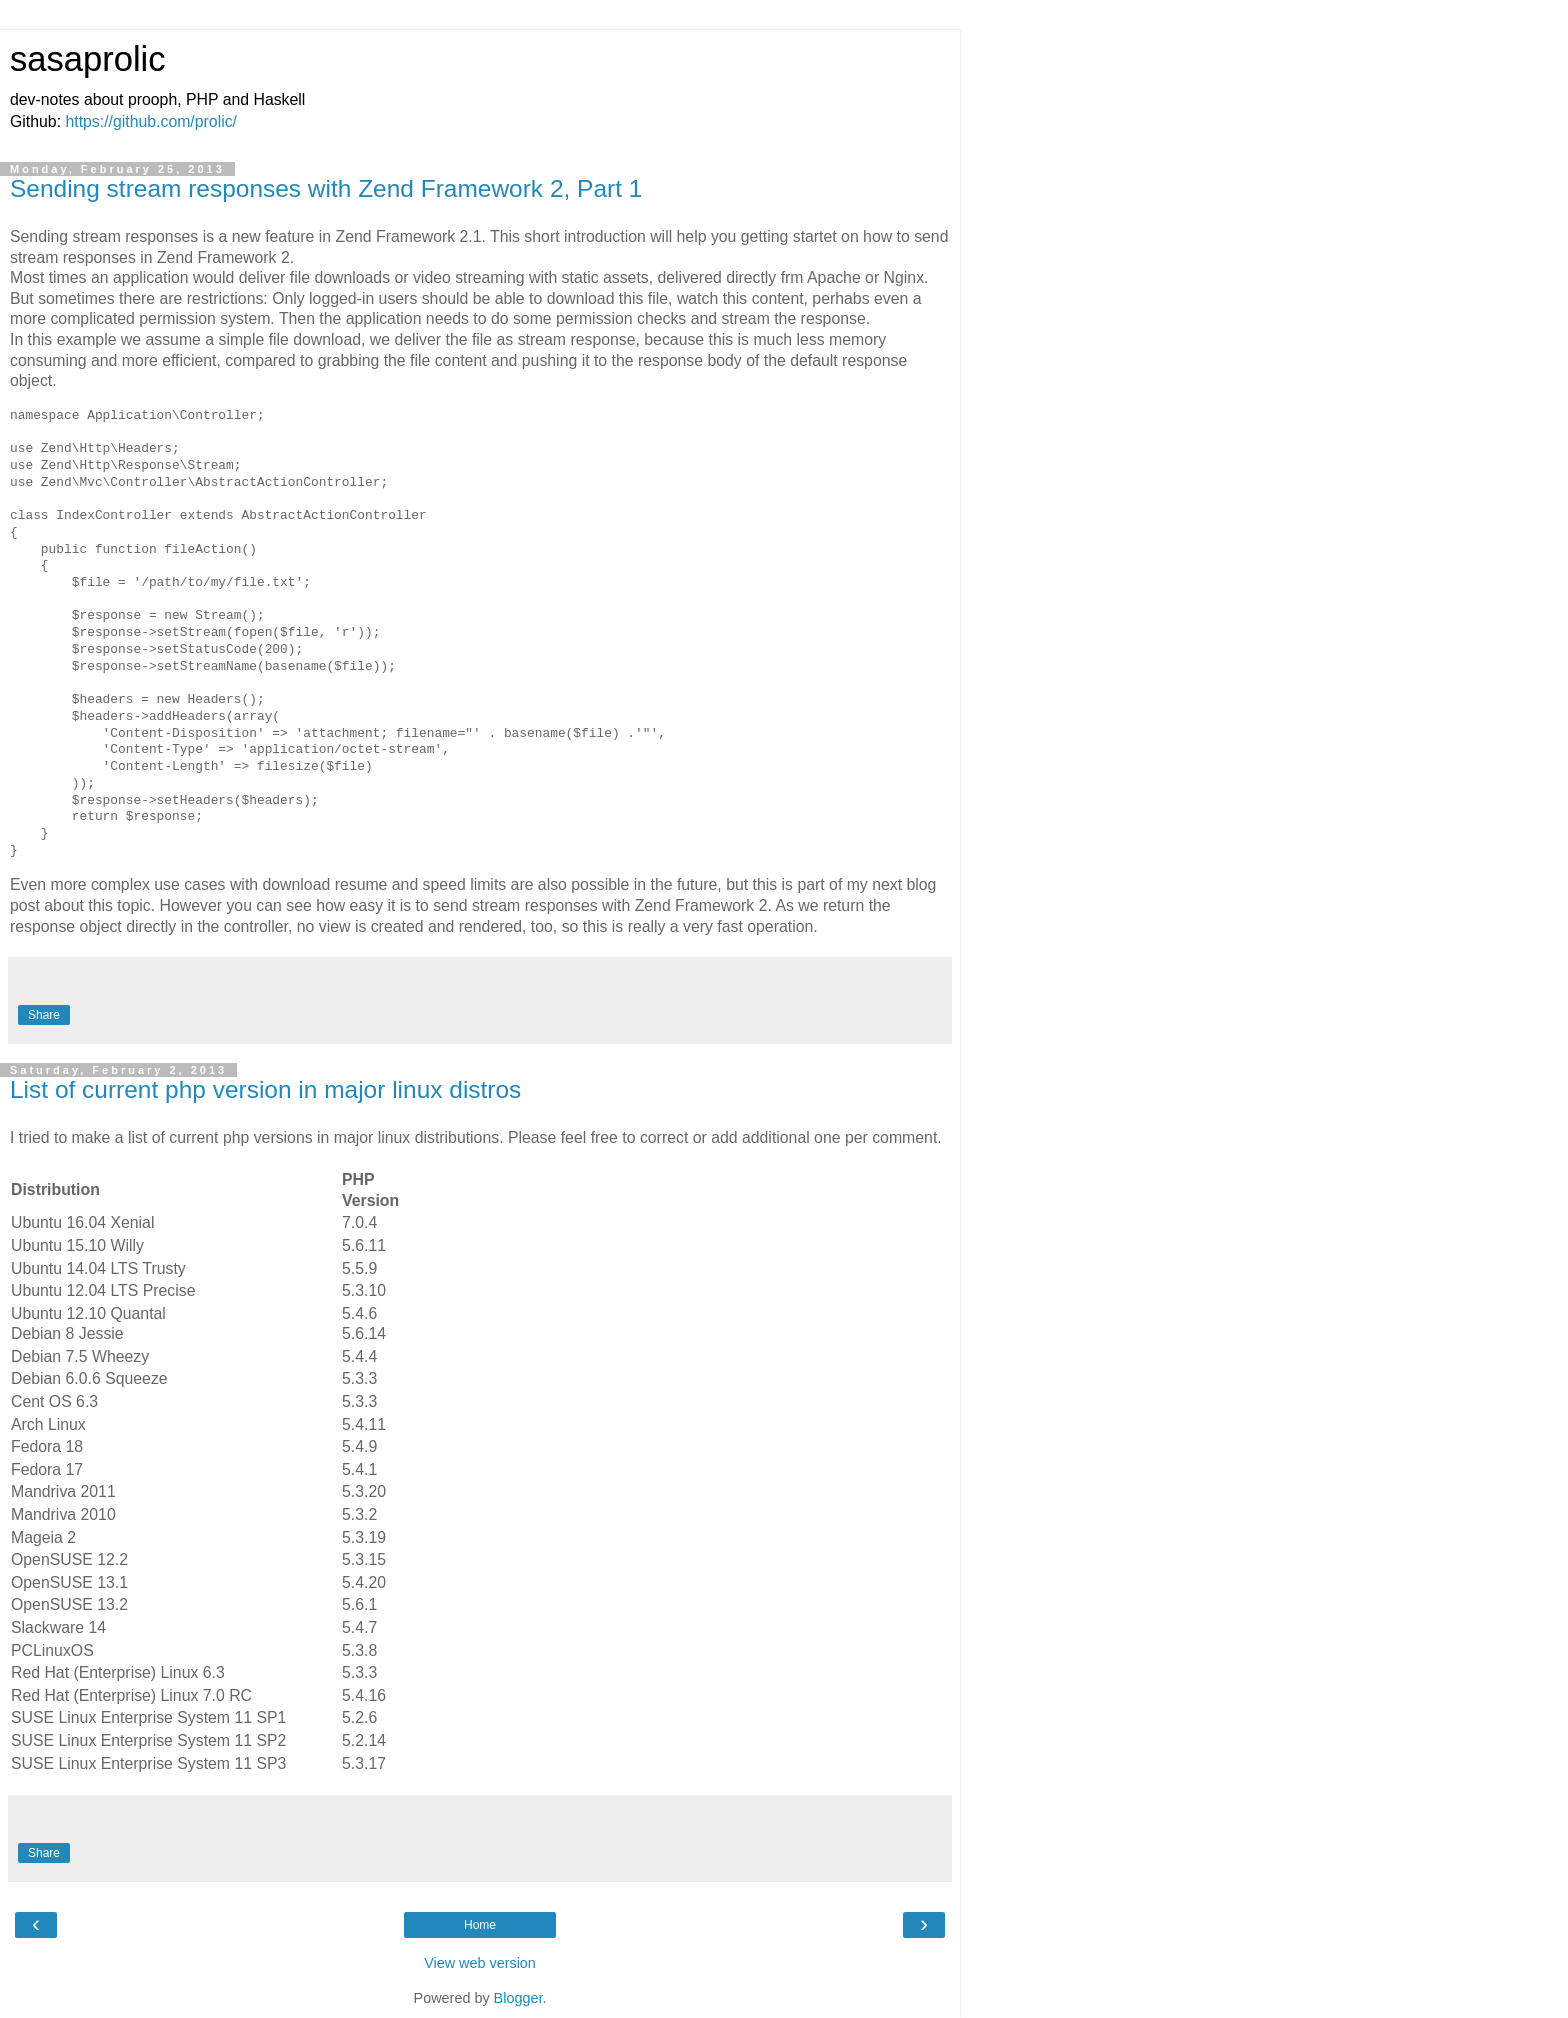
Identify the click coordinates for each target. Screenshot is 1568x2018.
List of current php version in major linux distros (265, 1089)
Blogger (518, 1998)
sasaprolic (88, 59)
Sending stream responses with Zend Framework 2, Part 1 (326, 188)
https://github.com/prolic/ (151, 121)
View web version (480, 1963)
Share (44, 1015)
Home (480, 1925)
